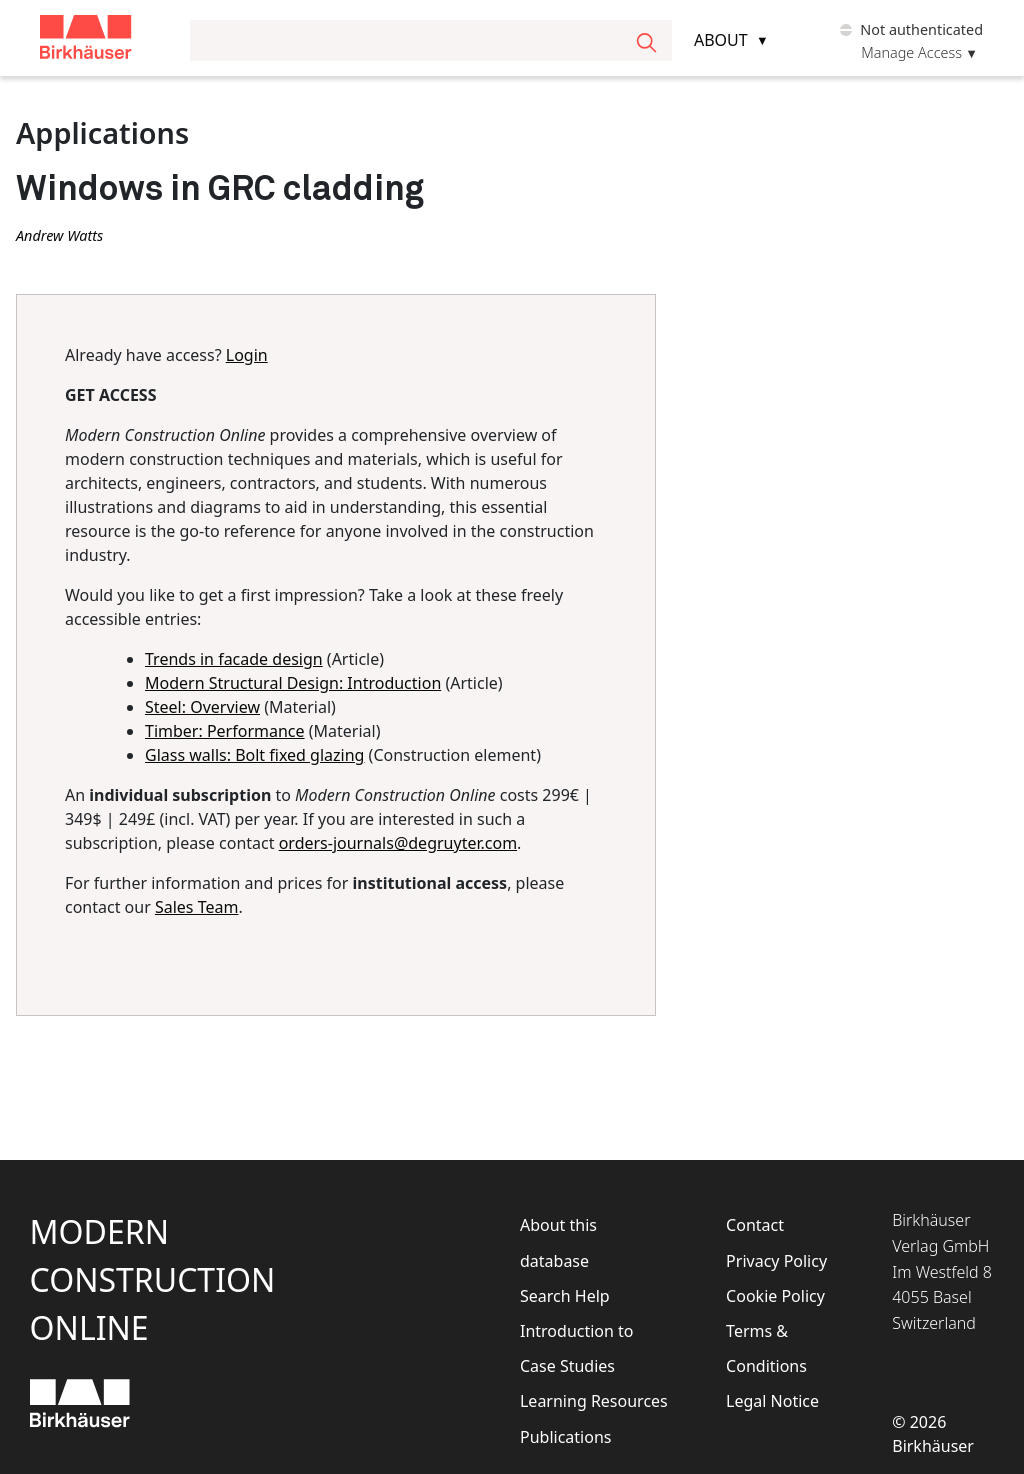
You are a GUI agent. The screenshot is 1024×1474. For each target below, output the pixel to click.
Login (247, 355)
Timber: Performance (225, 731)
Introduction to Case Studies (577, 1348)
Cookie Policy (775, 1296)
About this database (558, 1242)
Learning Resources (594, 1401)
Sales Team (196, 907)
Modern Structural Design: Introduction (293, 683)
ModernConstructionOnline (153, 1279)
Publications (565, 1437)
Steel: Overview (202, 707)
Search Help (565, 1296)
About (721, 40)
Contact (755, 1225)
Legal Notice (772, 1401)
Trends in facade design (234, 659)
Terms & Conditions (766, 1348)
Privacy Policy (776, 1261)
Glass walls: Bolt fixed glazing (254, 755)
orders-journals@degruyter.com (398, 843)
